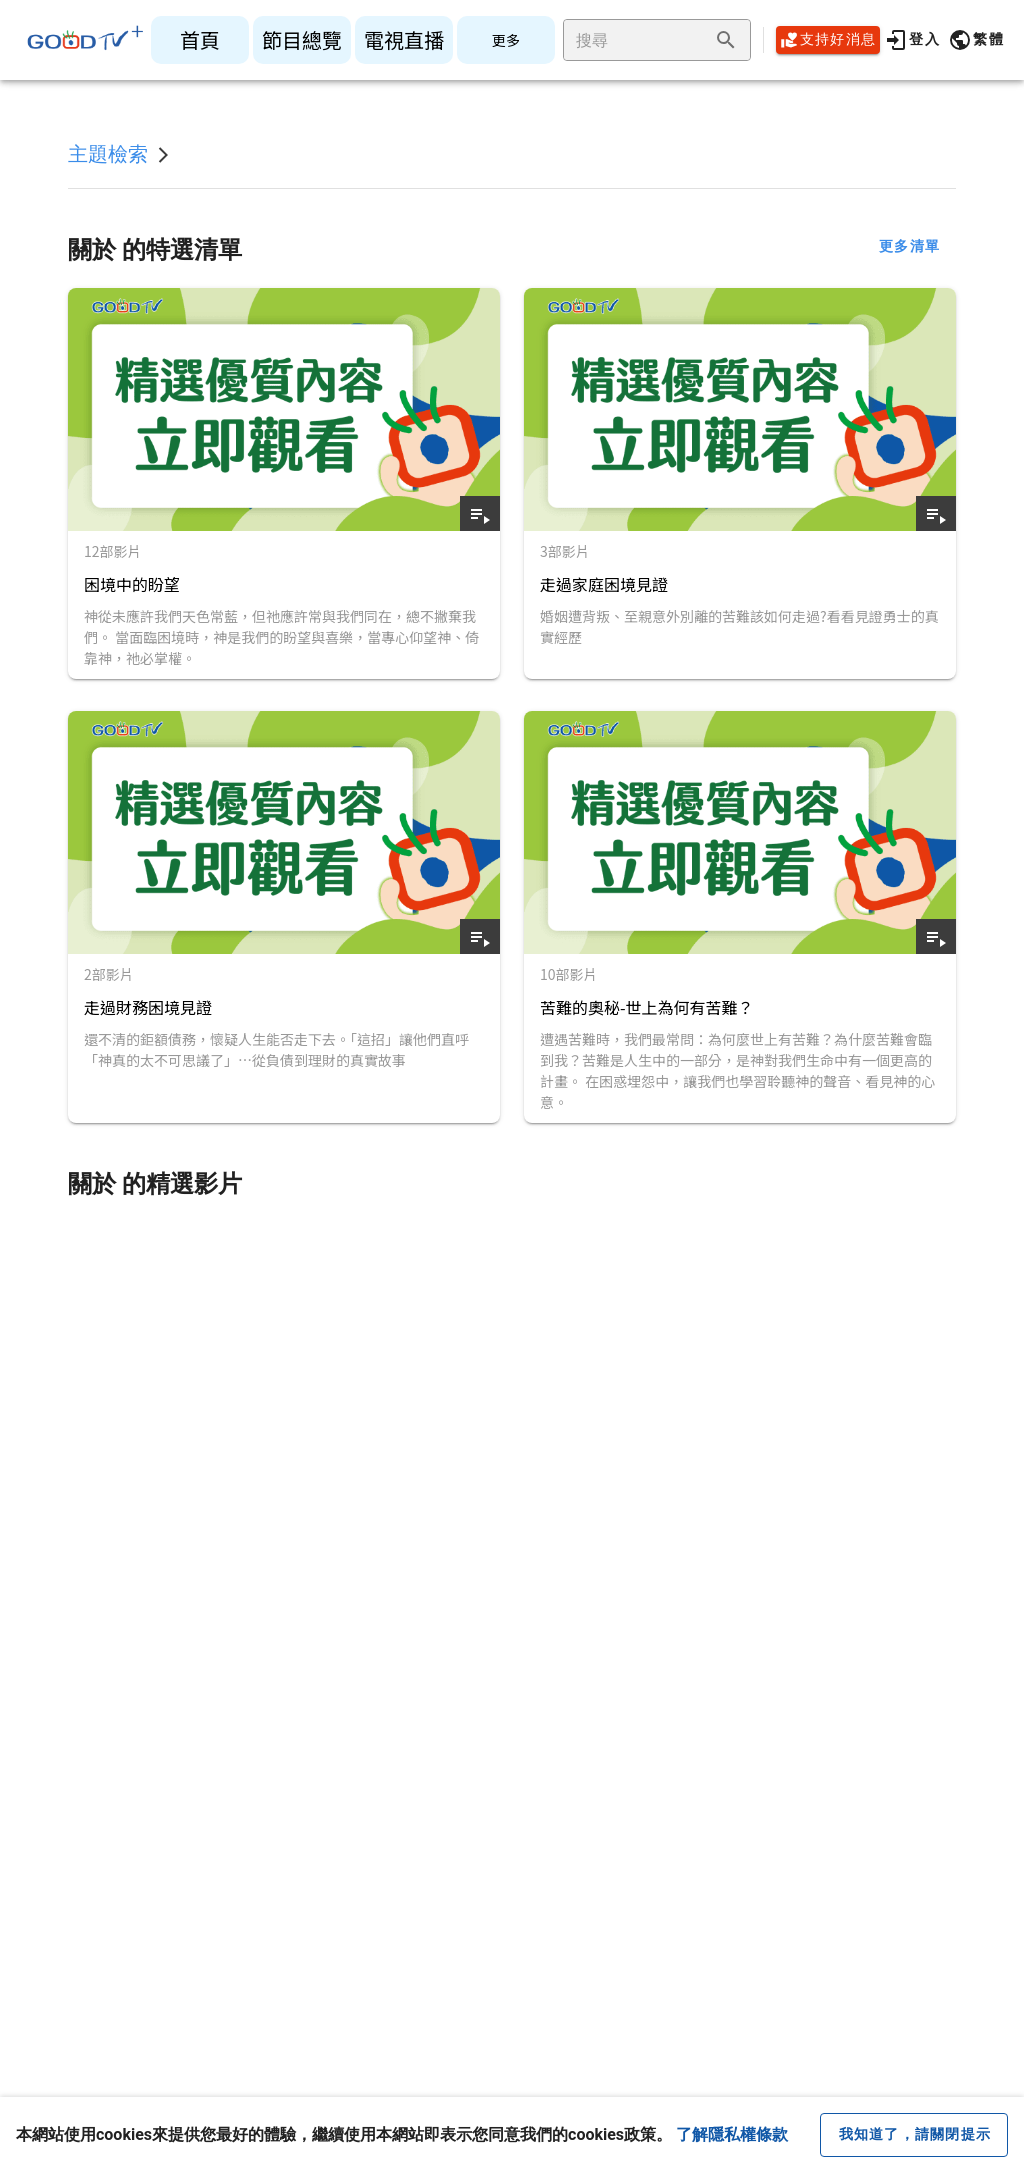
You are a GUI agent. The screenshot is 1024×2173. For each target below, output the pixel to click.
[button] (976, 40)
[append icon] (726, 40)
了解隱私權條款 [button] (732, 2134)
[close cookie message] (914, 2135)
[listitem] (200, 40)
